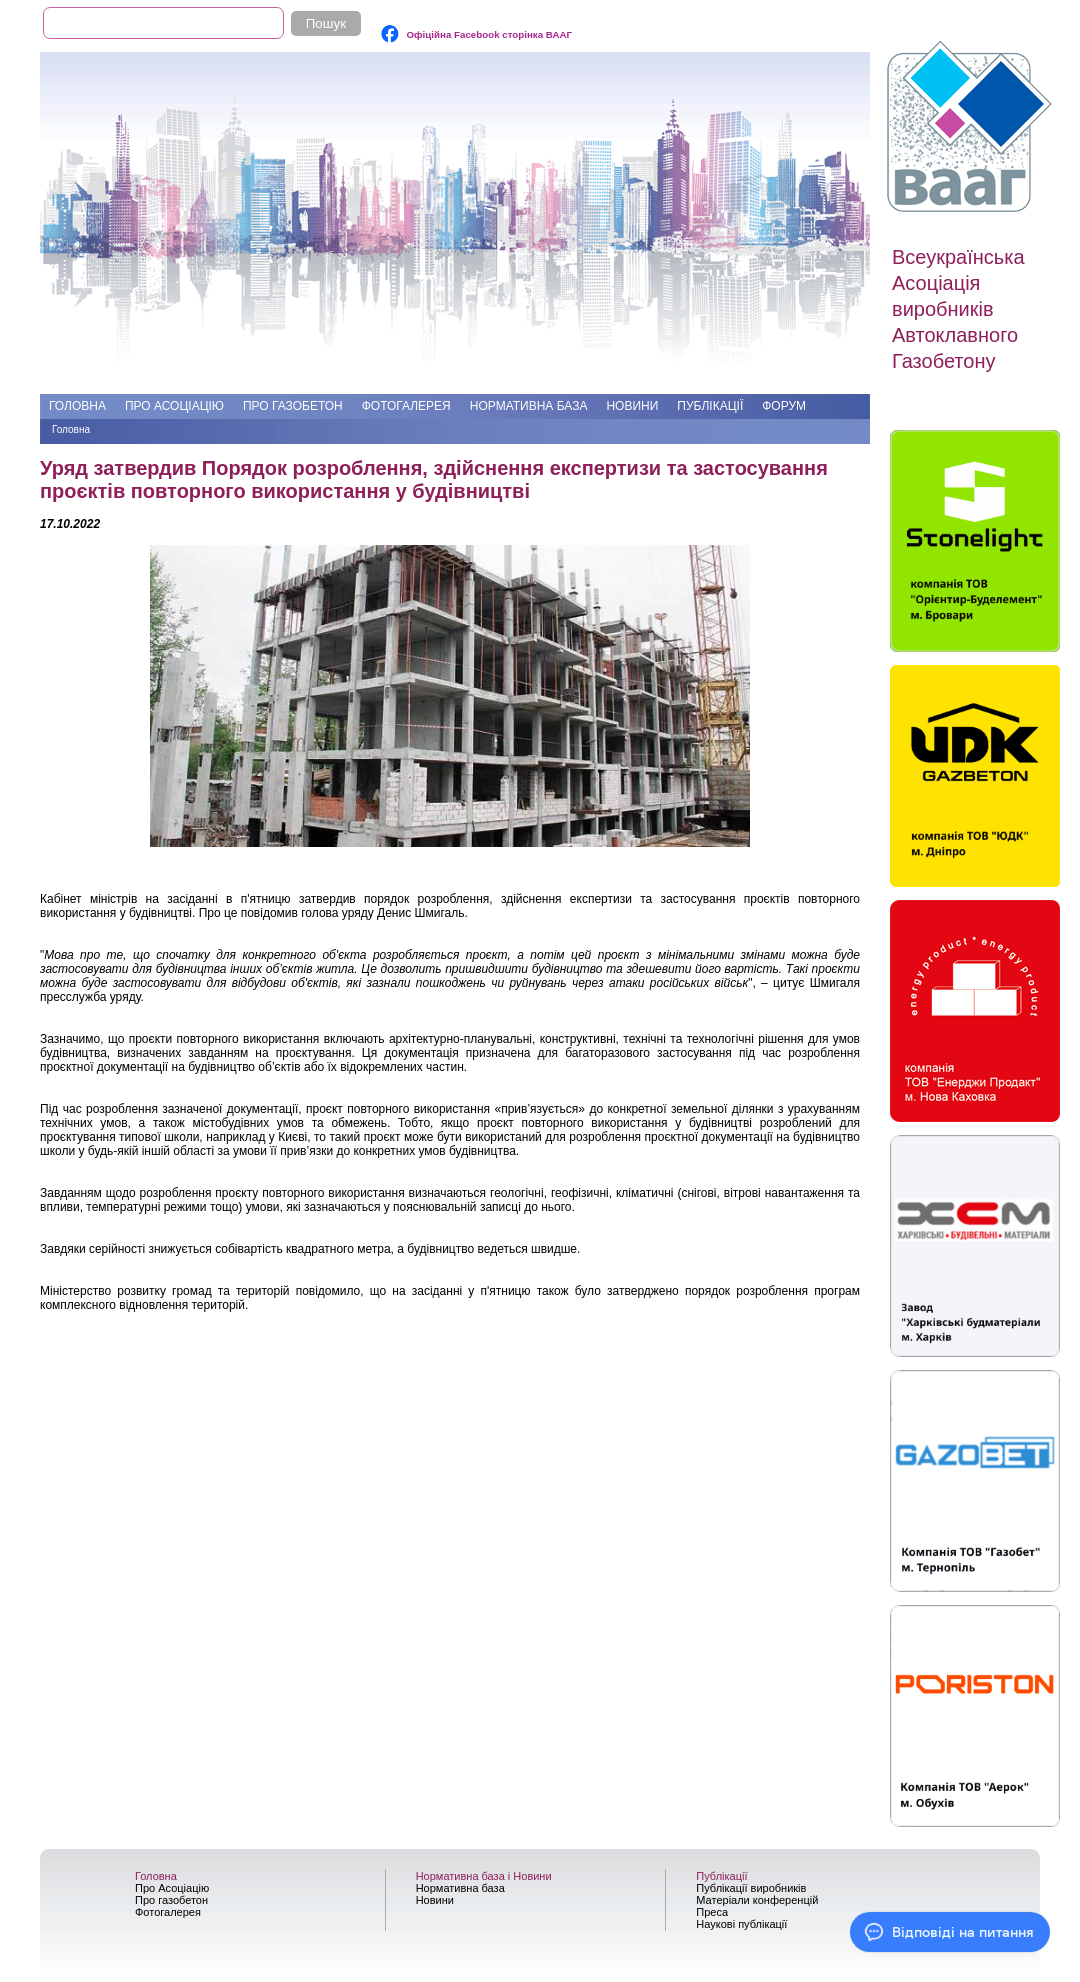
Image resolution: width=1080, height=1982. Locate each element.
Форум (784, 406)
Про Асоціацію (174, 406)
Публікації (710, 406)
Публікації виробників (751, 1888)
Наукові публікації (741, 1924)
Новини (632, 406)
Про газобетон (293, 406)
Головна (77, 406)
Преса (712, 1912)
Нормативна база (529, 406)
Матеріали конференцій (757, 1900)
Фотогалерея (406, 406)
